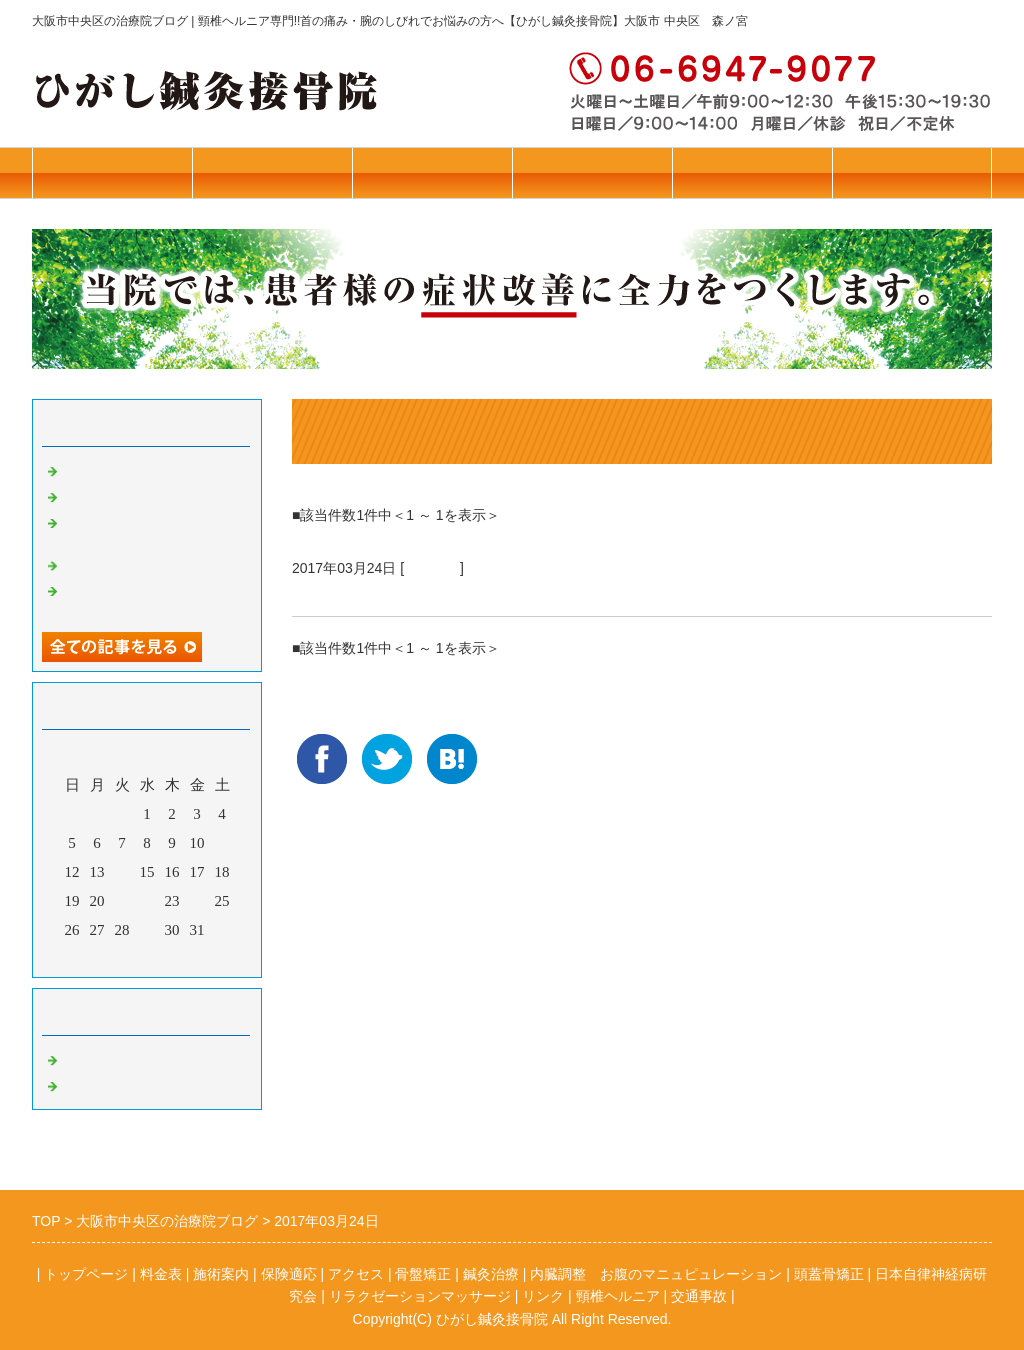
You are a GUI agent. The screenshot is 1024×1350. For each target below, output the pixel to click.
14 (122, 872)
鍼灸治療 (432, 568)
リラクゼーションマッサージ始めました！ (152, 529)
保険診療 (592, 172)
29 (147, 930)
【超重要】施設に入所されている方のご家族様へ (152, 597)
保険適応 (289, 1274)
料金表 (161, 1274)
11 (222, 843)
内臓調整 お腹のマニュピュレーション (656, 1274)
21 (122, 901)
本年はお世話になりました (152, 469)
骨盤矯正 (92, 1058)
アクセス (752, 172)
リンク (543, 1296)
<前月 (109, 957)
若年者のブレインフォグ (144, 564)
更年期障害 (337, 592)
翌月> (185, 957)
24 (197, 901)
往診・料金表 (112, 172)
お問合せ (912, 172)
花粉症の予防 (107, 495)
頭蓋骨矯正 (829, 1274)
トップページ (272, 172)
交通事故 (699, 1296)
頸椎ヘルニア (618, 1296)
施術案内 (432, 172)
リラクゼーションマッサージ (420, 1296)
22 (147, 901)
